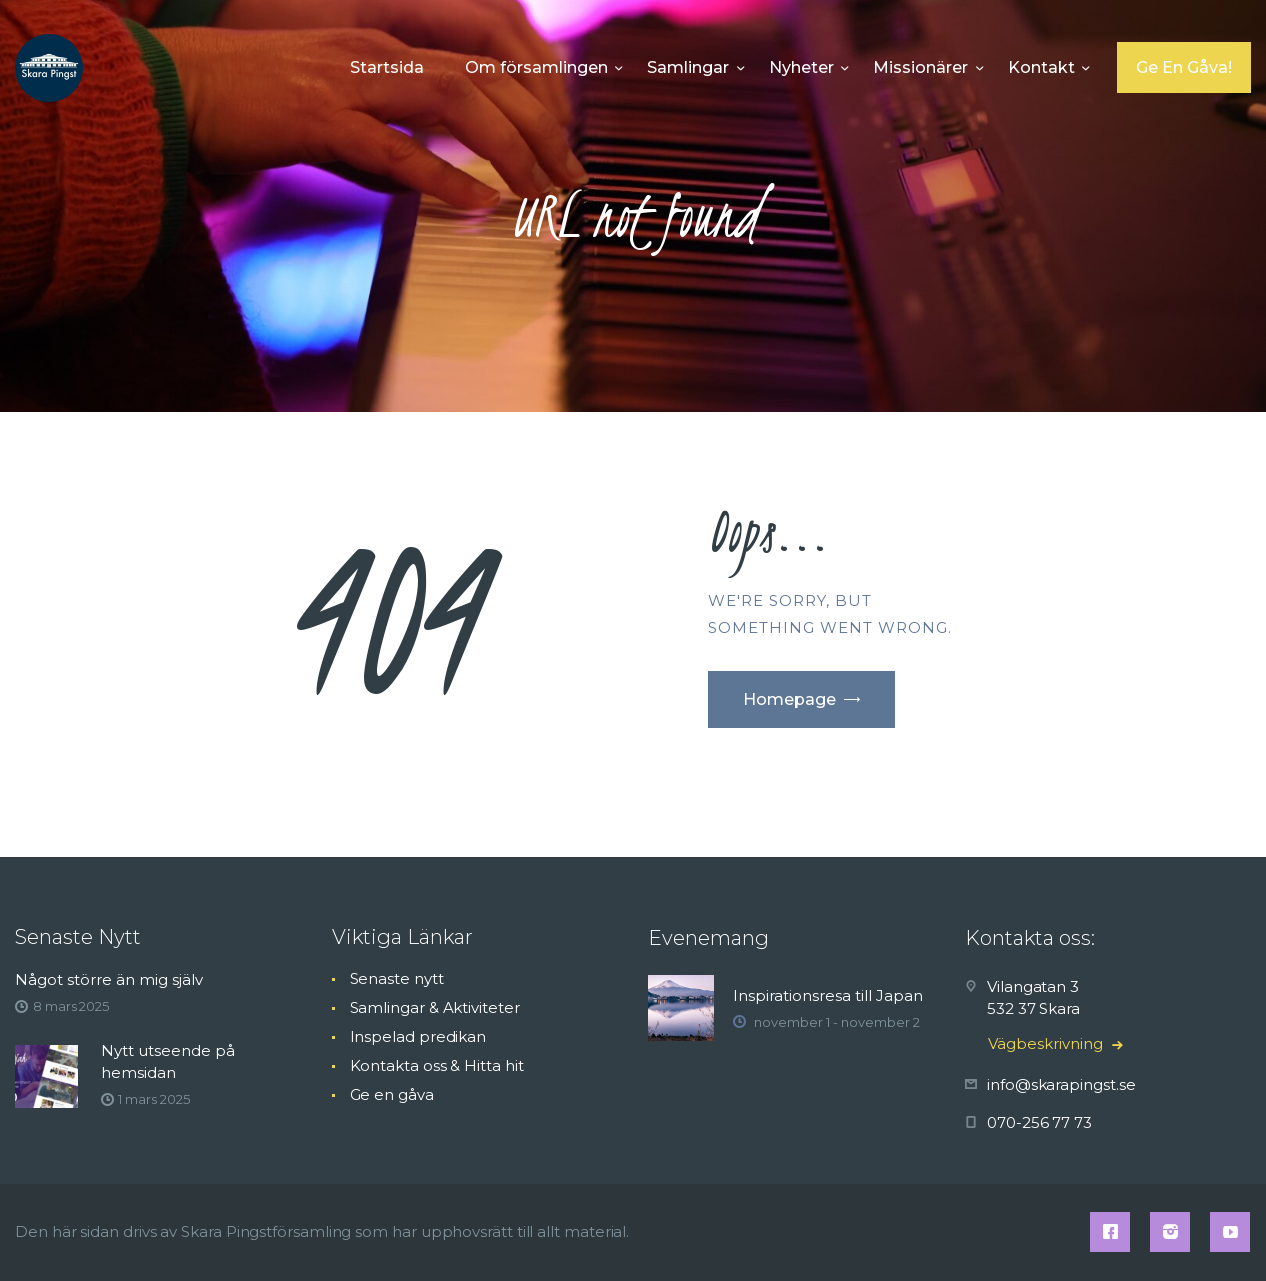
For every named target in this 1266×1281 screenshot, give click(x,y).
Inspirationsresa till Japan (828, 995)
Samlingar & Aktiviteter (435, 1007)
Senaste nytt (397, 978)
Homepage (789, 699)
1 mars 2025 (153, 1099)
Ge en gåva (392, 1094)
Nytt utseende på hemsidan (168, 1061)
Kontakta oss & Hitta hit (437, 1065)
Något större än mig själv (109, 979)
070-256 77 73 (1039, 1122)
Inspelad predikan (418, 1036)
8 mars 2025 (71, 1006)
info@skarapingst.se (1061, 1084)
